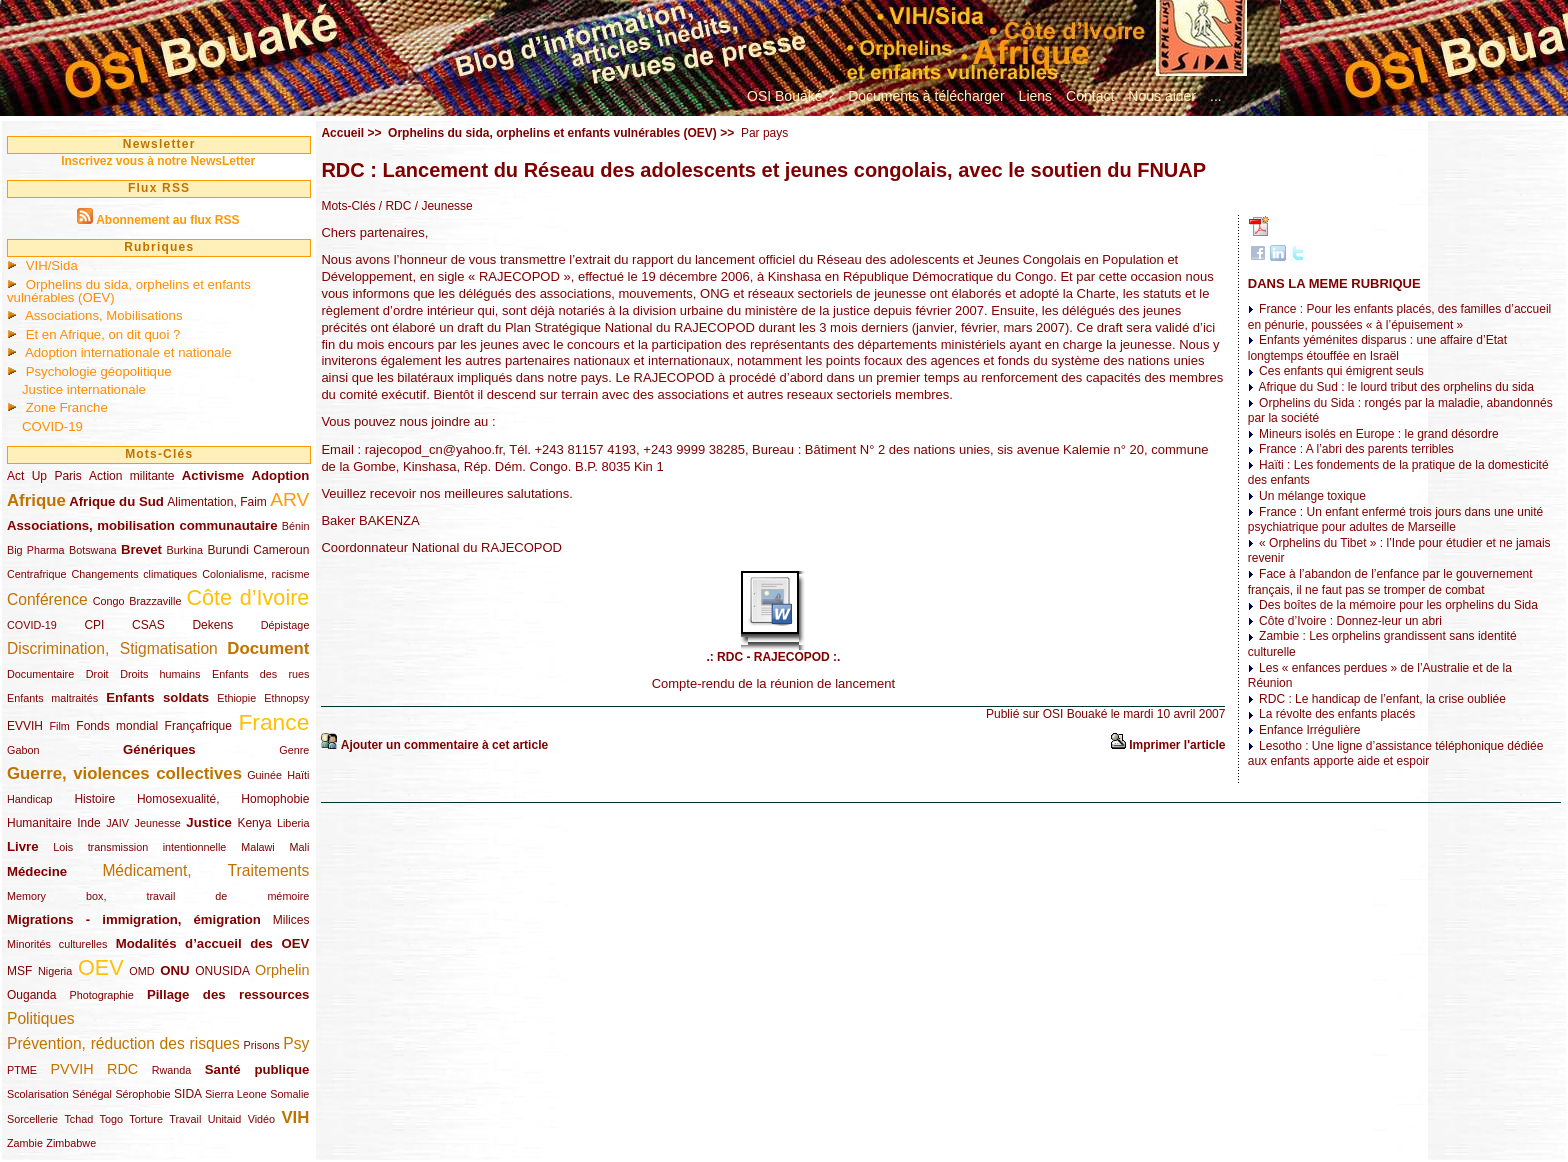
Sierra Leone (236, 1094)
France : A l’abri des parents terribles (1356, 449)
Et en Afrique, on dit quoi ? (103, 334)
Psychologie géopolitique (99, 371)
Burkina (184, 550)
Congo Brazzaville (137, 601)
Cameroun (281, 550)
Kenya (254, 823)
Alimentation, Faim (216, 502)
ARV (289, 499)
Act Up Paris (44, 476)
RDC (122, 1069)
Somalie (289, 1094)
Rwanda (172, 1070)
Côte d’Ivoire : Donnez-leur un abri (1350, 621)
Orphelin (282, 970)
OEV (101, 967)
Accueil (342, 133)
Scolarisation (38, 1094)
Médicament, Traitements (205, 870)
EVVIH (25, 726)
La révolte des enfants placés (1337, 714)
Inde (88, 823)
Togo (111, 1119)
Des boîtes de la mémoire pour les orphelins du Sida (1398, 605)
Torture (146, 1119)
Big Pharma (36, 550)
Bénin (296, 526)
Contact (1090, 96)
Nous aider (1162, 96)
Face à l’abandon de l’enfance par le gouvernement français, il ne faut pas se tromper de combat (1390, 582)
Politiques (41, 1018)
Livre (23, 846)
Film (59, 726)
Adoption (281, 475)
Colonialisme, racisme (255, 574)
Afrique (36, 500)
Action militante (131, 476)
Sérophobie (142, 1094)
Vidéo (261, 1119)
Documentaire (40, 674)
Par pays (764, 133)
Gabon (23, 750)
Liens (1035, 96)
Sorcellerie (32, 1119)
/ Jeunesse (441, 206)
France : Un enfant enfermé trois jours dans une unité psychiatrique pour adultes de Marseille (1396, 520)
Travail (185, 1119)
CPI (94, 625)
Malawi (258, 847)
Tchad (78, 1119)
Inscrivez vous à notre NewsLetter (158, 161)
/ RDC (393, 206)
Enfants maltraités (52, 698)
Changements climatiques (134, 574)
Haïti (298, 775)
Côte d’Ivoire (247, 597)
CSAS (148, 625)
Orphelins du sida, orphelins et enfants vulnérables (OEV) (129, 291)
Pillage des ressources (228, 994)
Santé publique (257, 1069)
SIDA (187, 1094)
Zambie (25, 1143)
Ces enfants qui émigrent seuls (1341, 371)
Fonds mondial (117, 726)
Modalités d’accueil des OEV (213, 943)
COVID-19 (52, 426)
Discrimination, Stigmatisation (112, 648)
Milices (291, 920)
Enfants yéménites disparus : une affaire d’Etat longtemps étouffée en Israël (1377, 348)
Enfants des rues (260, 674)
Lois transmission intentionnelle (139, 847)
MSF (19, 971)
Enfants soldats (157, 697)
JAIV (117, 823)
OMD (141, 971)
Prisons (262, 1045)
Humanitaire (39, 823)
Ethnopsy (286, 698)
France (273, 722)
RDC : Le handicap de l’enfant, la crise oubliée (1382, 699)
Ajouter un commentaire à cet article (444, 745)
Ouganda (31, 995)
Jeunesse (158, 823)
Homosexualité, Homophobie (223, 799)
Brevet (141, 549)
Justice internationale (84, 389)
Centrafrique (36, 574)
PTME (22, 1070)
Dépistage (285, 625)
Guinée (264, 775)
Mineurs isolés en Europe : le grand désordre (1378, 434)
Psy (296, 1043)
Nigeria (55, 971)
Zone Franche (67, 407)
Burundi (228, 550)
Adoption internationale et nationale (128, 352)
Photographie (102, 995)
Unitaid (225, 1119)
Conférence (47, 599)
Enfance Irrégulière (1309, 730)
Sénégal (92, 1094)
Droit (97, 674)
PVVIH (71, 1069)
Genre (294, 750)
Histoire (94, 799)
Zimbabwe (71, 1143)
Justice (208, 822)
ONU (174, 970)
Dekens (212, 625)
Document (268, 648)
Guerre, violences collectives (124, 773)
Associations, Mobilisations (104, 315)
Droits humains (160, 674)
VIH (295, 1117)
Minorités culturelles (57, 944)
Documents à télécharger (926, 96)
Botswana (92, 550)
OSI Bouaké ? (790, 96)
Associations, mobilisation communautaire (142, 525)
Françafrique (198, 726)
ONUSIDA (222, 971)
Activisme (213, 475)
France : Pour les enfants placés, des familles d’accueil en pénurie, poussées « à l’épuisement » (1400, 317)
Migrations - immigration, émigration (134, 919)
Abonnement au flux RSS (167, 220)
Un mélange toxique (1312, 496)
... (1216, 96)
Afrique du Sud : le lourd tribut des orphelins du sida (1396, 387)
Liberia (293, 823)
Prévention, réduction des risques (123, 1043)
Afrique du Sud (116, 501)
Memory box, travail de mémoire (158, 896)
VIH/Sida (52, 265)
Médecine (37, 871)
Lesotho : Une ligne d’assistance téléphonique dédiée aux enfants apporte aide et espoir (1396, 754)
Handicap (30, 799)
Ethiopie (236, 698)
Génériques (159, 749)
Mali (300, 847)
